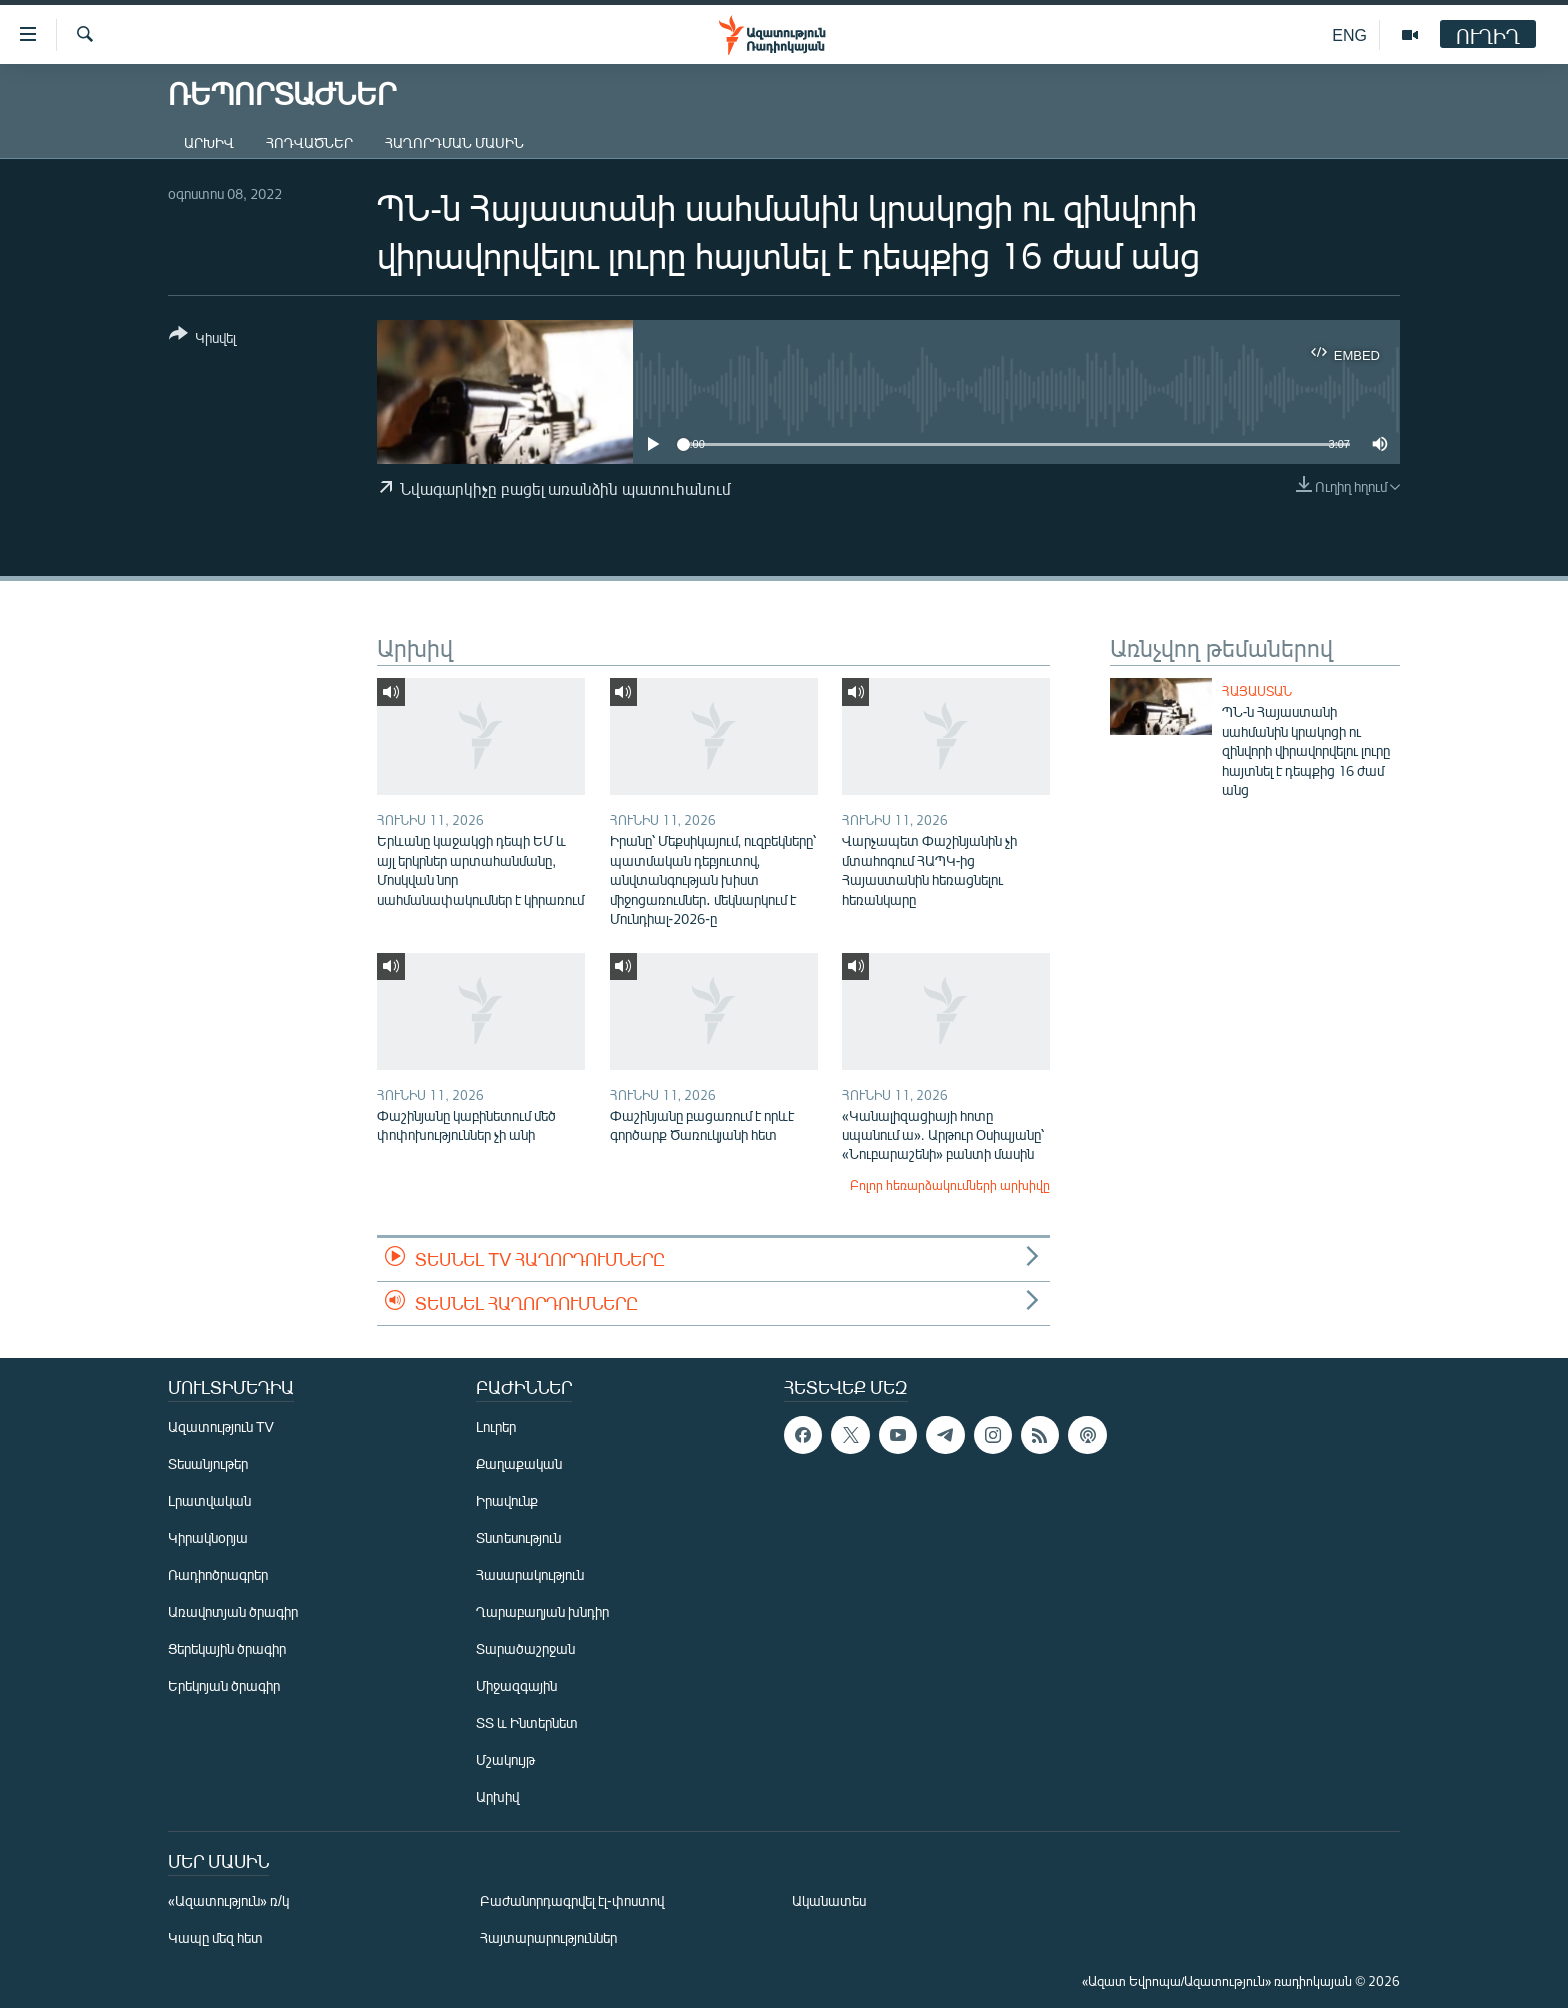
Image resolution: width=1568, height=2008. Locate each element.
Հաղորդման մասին (454, 142)
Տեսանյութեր (208, 1463)
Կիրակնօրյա (208, 1537)
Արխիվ (209, 142)
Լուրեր (496, 1426)
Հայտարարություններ (548, 1937)
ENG (1349, 34)
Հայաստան (1257, 691)
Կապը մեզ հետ (215, 1937)
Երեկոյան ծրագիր (224, 1685)
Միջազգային (516, 1685)
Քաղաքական (519, 1463)
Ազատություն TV (221, 1426)
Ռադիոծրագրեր (218, 1574)
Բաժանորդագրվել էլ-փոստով (572, 1900)
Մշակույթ (505, 1759)
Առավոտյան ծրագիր (233, 1611)
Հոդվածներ (309, 142)
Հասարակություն (530, 1574)
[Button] (202, 339)
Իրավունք (507, 1500)
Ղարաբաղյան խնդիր (542, 1611)
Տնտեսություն (518, 1537)
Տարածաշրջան (525, 1648)
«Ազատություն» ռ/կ (228, 1900)
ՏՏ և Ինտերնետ (527, 1722)
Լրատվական (209, 1500)
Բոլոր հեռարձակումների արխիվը (950, 1185)
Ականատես (829, 1900)
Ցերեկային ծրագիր (227, 1648)
